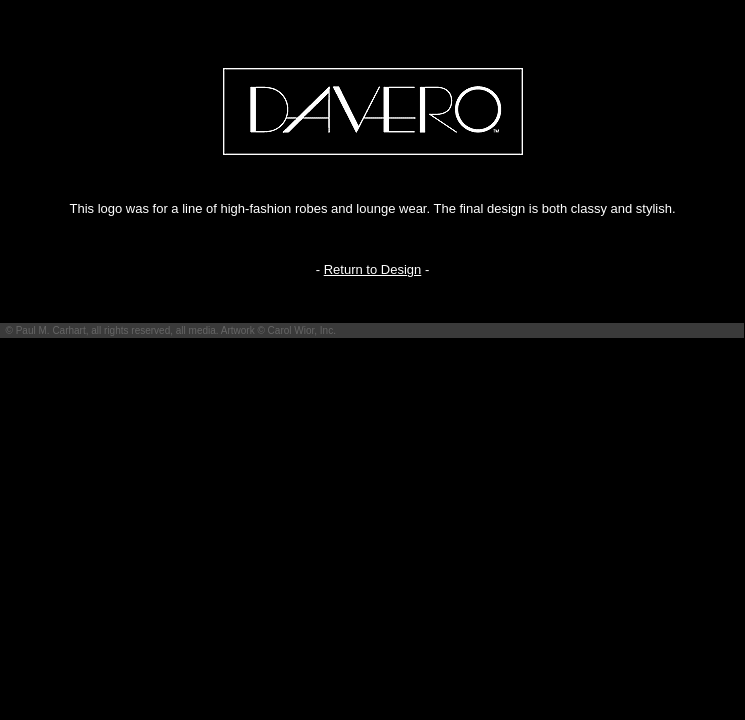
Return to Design (373, 269)
